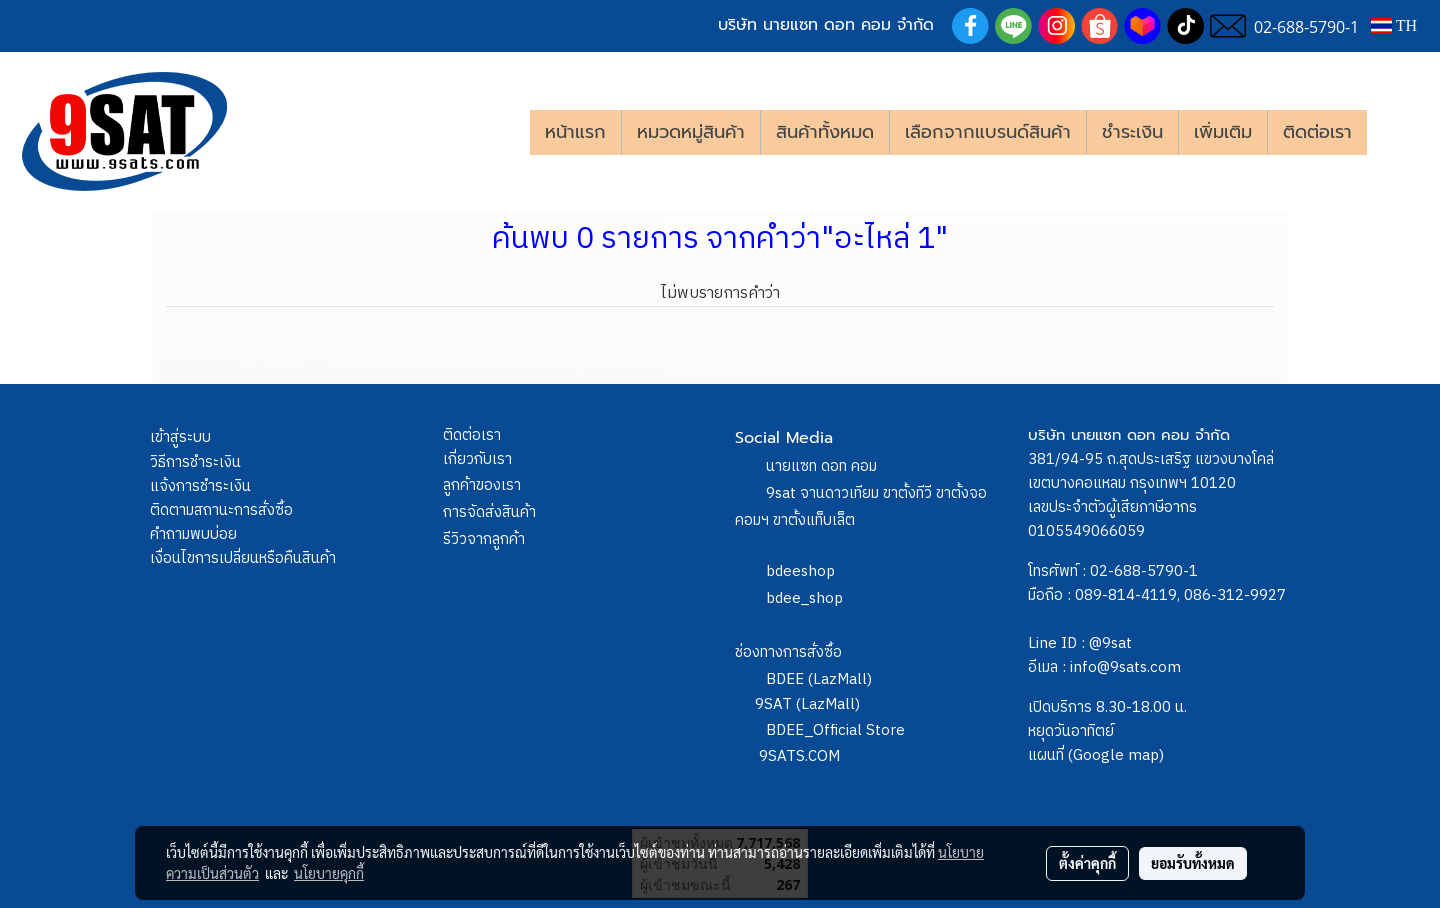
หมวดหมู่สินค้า (691, 132)
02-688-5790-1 (1144, 571)
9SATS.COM (799, 756)
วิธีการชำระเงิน (195, 462)
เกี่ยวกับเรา (477, 459)
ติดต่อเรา (1317, 132)
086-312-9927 (1235, 595)
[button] (1397, 132)
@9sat (1110, 643)
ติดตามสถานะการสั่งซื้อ (221, 510)
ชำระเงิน (1132, 132)
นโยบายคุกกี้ (329, 873)
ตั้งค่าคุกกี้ (1087, 863)
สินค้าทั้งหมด (825, 132)
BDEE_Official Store (835, 730)
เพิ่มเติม (1223, 132)
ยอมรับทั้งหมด (1193, 863)
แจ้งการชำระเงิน (200, 486)
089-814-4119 (1126, 595)
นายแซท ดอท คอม (821, 466)
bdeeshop (800, 571)
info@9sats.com (1125, 667)
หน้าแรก (575, 132)
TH (1394, 25)
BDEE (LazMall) (819, 679)
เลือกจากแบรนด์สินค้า (988, 132)
